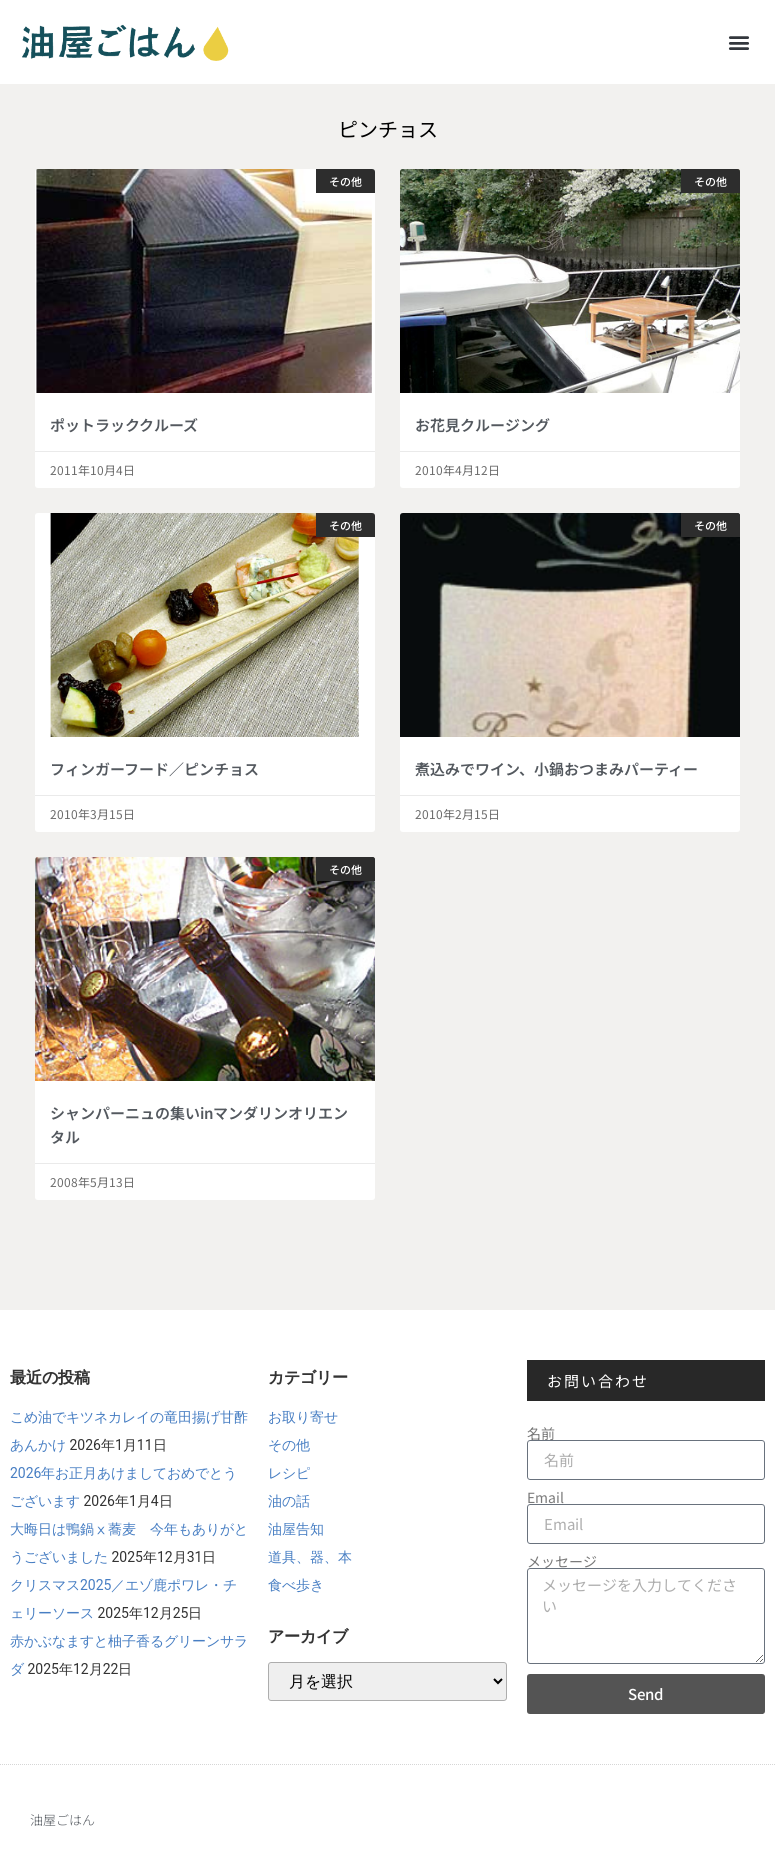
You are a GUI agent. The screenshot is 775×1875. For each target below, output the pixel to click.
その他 (289, 1445)
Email (545, 1497)
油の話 (289, 1501)
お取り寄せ (303, 1417)
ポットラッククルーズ (124, 424)
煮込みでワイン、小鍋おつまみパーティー (556, 768)
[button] (738, 41)
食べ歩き (296, 1585)
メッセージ (562, 1561)
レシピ (289, 1473)
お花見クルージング (482, 424)
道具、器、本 (310, 1557)
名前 (541, 1433)
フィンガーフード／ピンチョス (154, 768)
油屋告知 (296, 1529)
